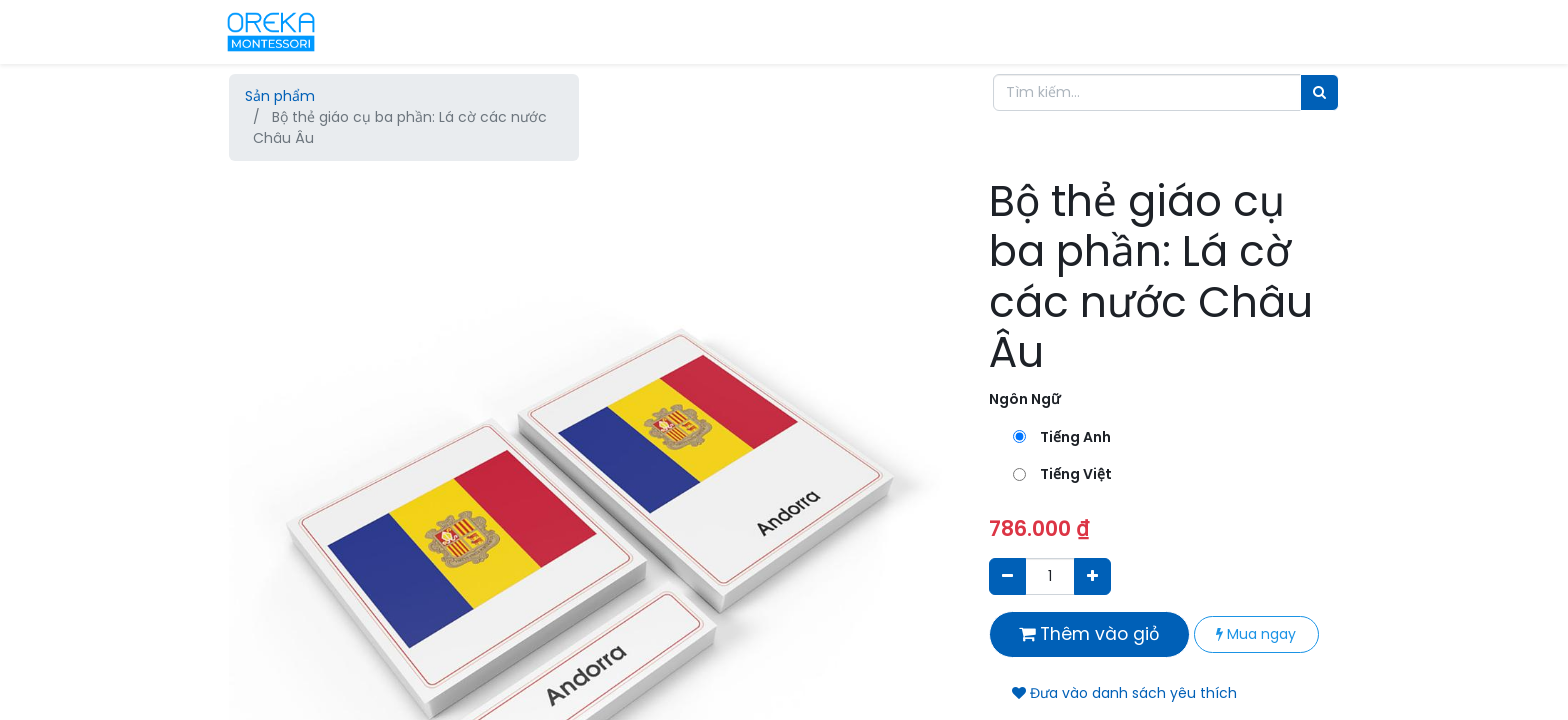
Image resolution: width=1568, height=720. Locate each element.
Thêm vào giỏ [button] (1089, 634)
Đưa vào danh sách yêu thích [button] (1124, 693)
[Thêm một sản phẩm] (1092, 576)
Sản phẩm (280, 96)
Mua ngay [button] (1256, 634)
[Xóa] (1007, 576)
